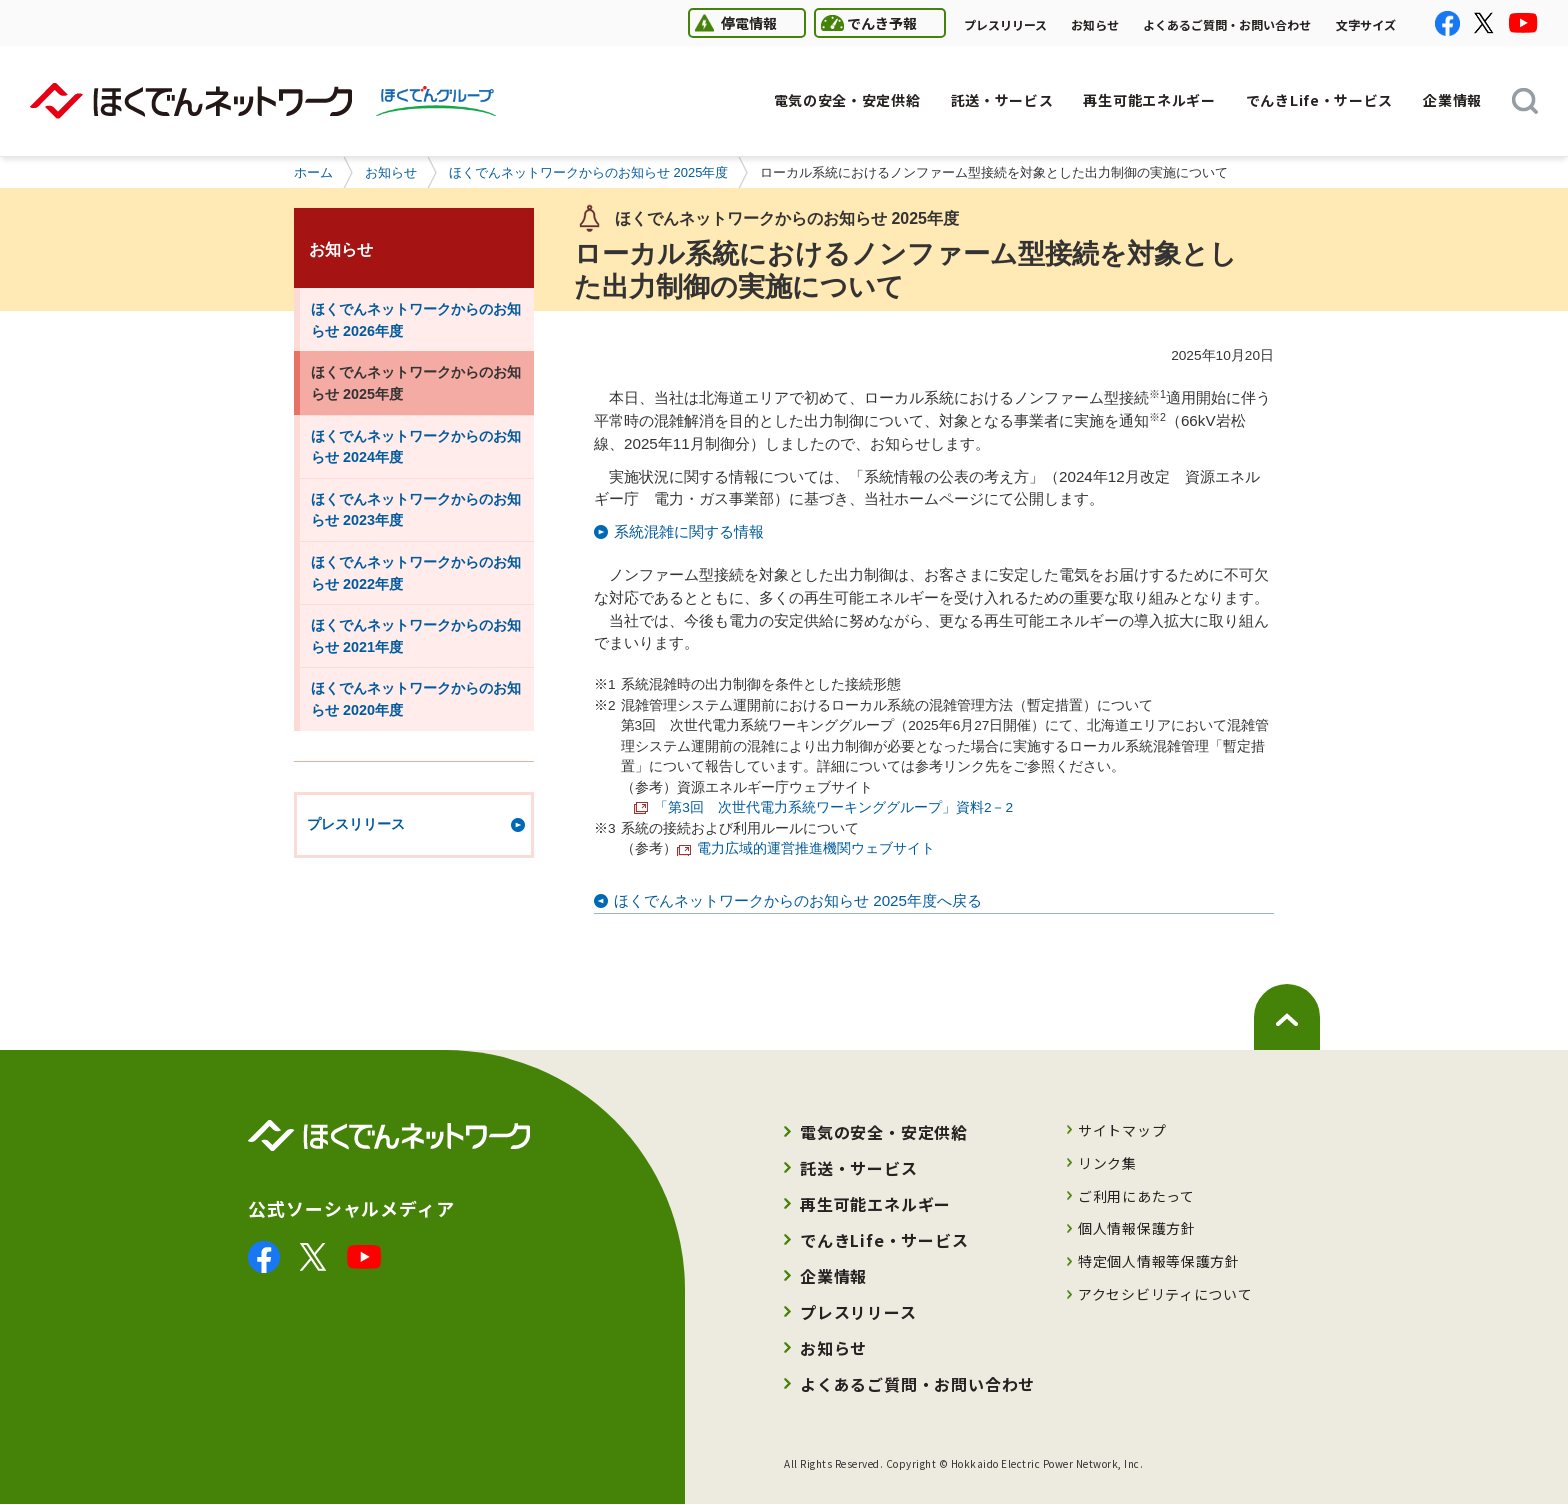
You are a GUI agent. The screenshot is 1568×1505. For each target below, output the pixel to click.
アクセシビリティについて (1165, 1294)
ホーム (313, 172)
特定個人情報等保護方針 (1159, 1261)
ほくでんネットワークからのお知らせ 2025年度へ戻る (798, 900)
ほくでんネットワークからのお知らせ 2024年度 (416, 447)
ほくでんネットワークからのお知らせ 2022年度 (416, 573)
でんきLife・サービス (884, 1240)
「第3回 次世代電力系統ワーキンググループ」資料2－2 (833, 807)
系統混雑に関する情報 (689, 531)
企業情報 (833, 1276)
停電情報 (732, 22)
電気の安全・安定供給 (884, 1132)
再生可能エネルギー (875, 1204)
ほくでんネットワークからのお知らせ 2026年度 (416, 320)
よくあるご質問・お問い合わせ (1227, 24)
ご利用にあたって (1136, 1196)
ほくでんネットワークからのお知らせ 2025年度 (588, 172)
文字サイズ (1366, 24)
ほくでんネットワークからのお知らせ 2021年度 (416, 636)
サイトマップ (1122, 1130)
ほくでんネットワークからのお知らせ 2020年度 (416, 699)
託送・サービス (859, 1168)
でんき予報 (865, 22)
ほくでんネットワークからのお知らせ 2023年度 (416, 510)
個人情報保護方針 (1137, 1228)
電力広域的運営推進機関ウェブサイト (806, 848)
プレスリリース (1005, 24)
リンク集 (1107, 1163)
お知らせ (1095, 24)
